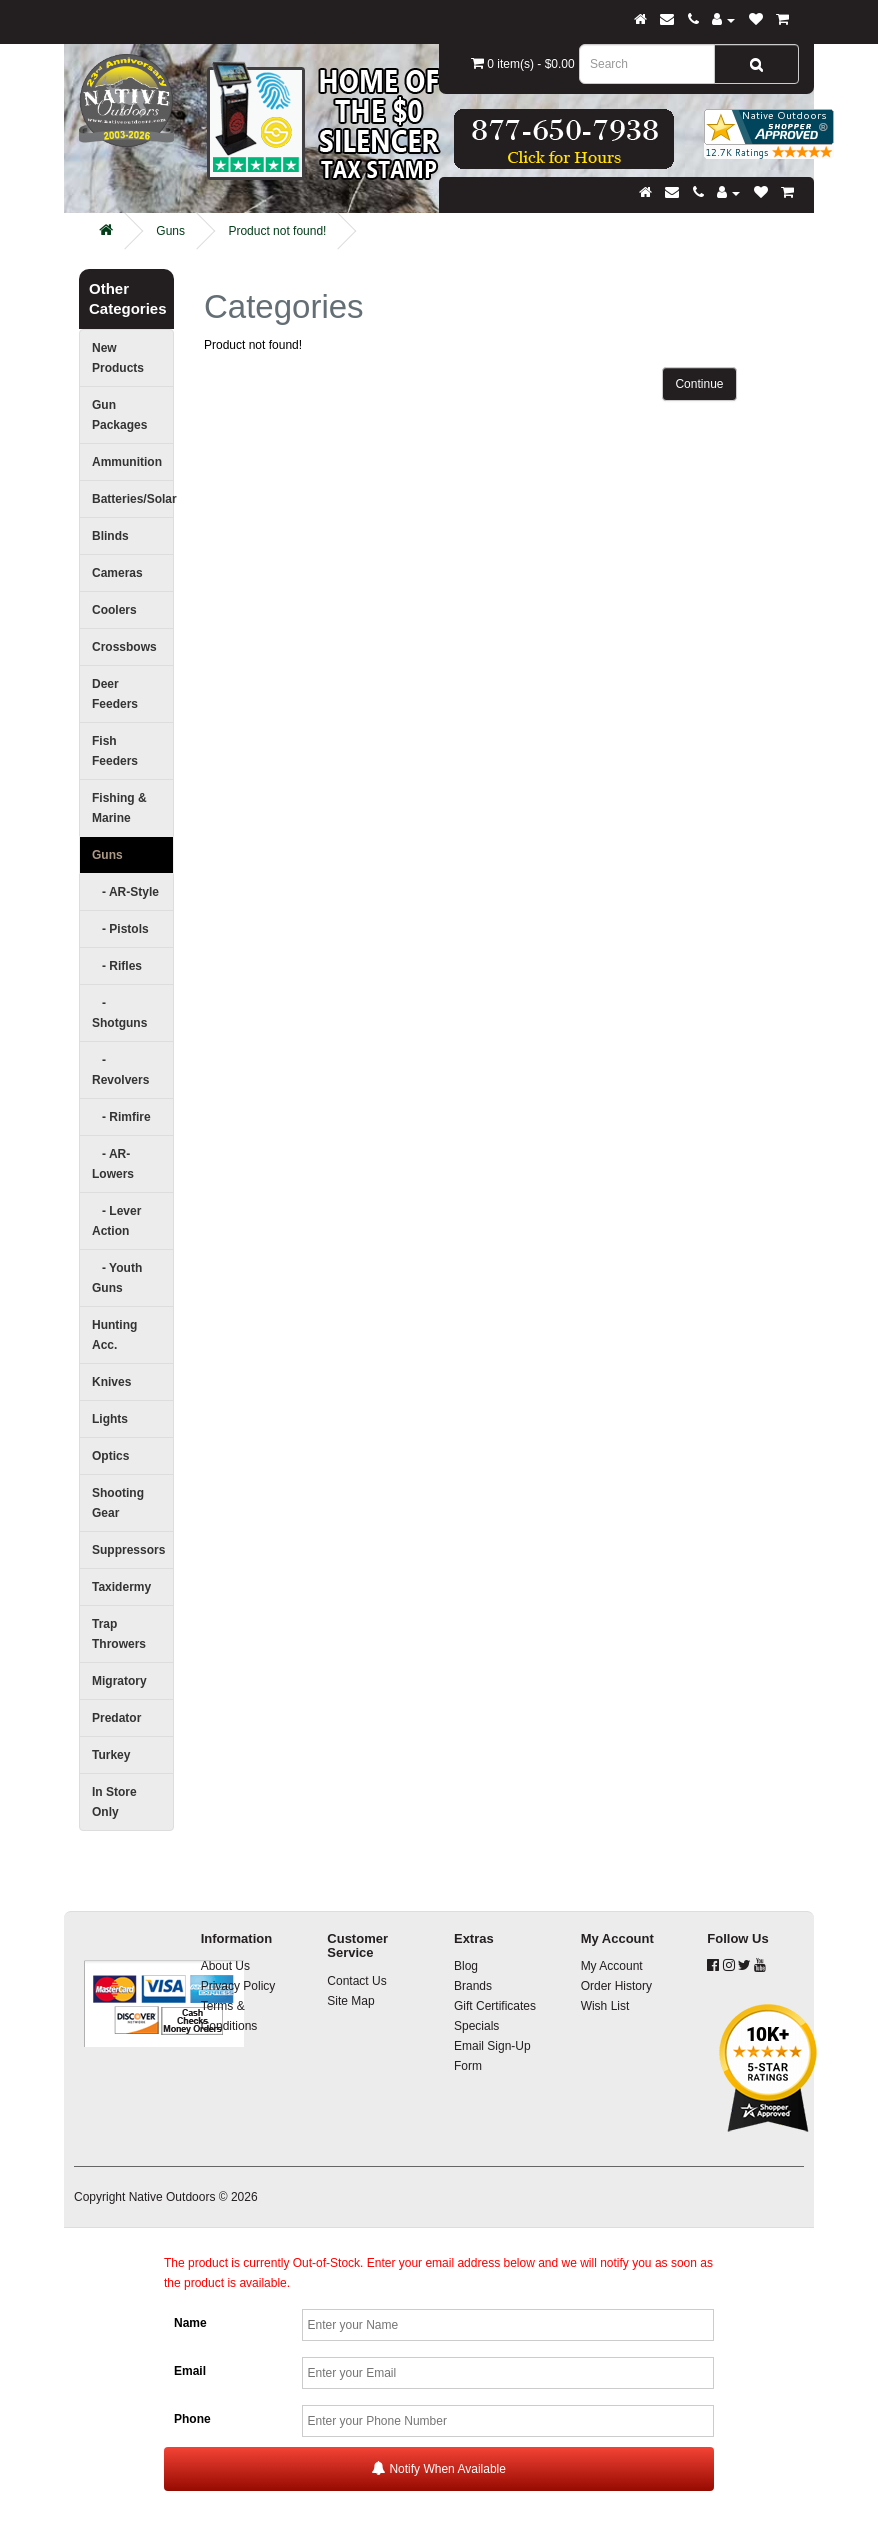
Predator (116, 1718)
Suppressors (128, 1550)
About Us (225, 1966)
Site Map (350, 2001)
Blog (466, 1966)
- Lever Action (116, 1221)
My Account (612, 1966)
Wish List (605, 2006)
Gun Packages (119, 415)
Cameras (117, 573)
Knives (111, 1382)
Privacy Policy (238, 1986)
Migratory (119, 1681)
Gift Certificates (495, 2006)
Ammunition (127, 462)
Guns (170, 231)
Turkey (111, 1755)
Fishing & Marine (119, 808)
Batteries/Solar (133, 499)
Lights (110, 1419)
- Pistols (120, 929)
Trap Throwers (119, 1634)
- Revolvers (120, 1070)
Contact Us (356, 1981)
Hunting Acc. (114, 1335)
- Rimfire (121, 1117)
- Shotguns (119, 1013)
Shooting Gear (118, 1503)
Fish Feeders (115, 751)
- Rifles (117, 966)
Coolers (114, 610)
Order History (616, 1986)
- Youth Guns (117, 1278)
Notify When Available (439, 2468)
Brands (473, 1986)
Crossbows (124, 647)
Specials (476, 2026)
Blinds (110, 536)
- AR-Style (125, 892)
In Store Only (114, 1802)
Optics (110, 1456)
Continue (699, 384)
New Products (118, 358)
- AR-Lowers (113, 1164)
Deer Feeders (115, 694)
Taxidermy (121, 1587)
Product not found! (277, 231)
